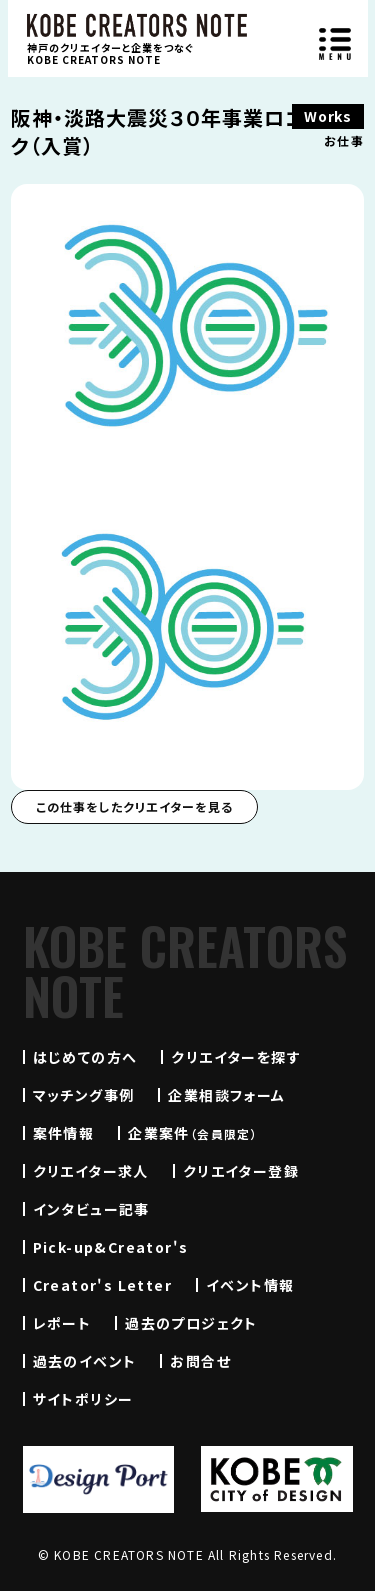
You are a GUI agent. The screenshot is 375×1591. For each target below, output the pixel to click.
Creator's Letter (102, 1285)
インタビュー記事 (91, 1209)
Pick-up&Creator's (111, 1247)
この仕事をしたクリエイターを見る (134, 806)
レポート (62, 1323)
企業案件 (193, 1133)
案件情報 (64, 1133)
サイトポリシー (83, 1399)
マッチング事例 (84, 1095)
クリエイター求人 (91, 1171)
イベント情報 (250, 1285)
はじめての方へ (85, 1057)
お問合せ (200, 1361)
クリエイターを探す (236, 1057)
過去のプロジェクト (191, 1323)
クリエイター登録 (241, 1171)
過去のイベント (85, 1361)
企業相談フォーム (226, 1095)
